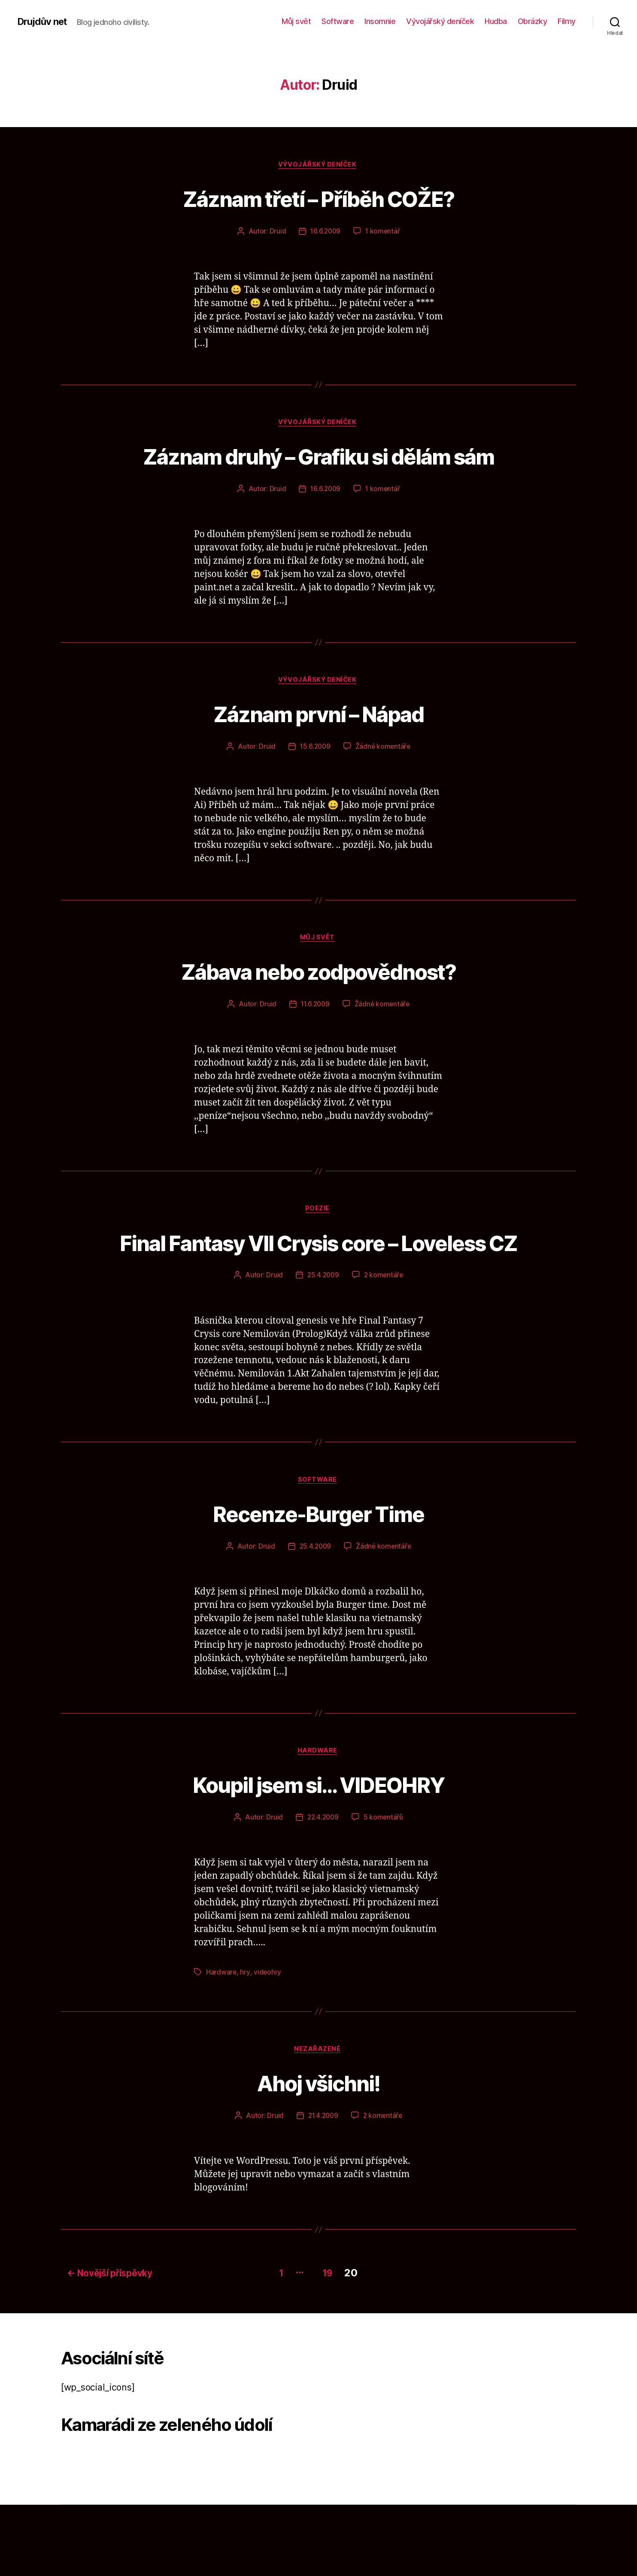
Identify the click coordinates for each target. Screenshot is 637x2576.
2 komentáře (384, 1344)
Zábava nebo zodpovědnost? (318, 1007)
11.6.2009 (314, 1041)
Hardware (318, 1822)
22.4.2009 (323, 1889)
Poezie (318, 1246)
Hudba (496, 21)
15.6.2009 (315, 782)
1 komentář (383, 232)
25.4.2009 (323, 1344)
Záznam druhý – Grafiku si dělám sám (318, 473)
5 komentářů (384, 1889)
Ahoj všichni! (318, 2155)
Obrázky (532, 21)
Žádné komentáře (383, 782)
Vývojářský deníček (440, 21)
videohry (268, 2044)
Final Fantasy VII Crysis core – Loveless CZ (319, 1295)
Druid (276, 232)
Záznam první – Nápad (318, 747)
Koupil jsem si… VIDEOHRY (318, 1855)
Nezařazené (318, 2122)
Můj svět (296, 21)
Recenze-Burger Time (318, 1583)
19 (331, 2344)
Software (338, 21)
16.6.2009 (325, 232)
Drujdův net (44, 21)
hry (245, 2044)
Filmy (567, 21)
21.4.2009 (322, 2189)
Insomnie (379, 21)
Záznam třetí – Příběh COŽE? (318, 198)
